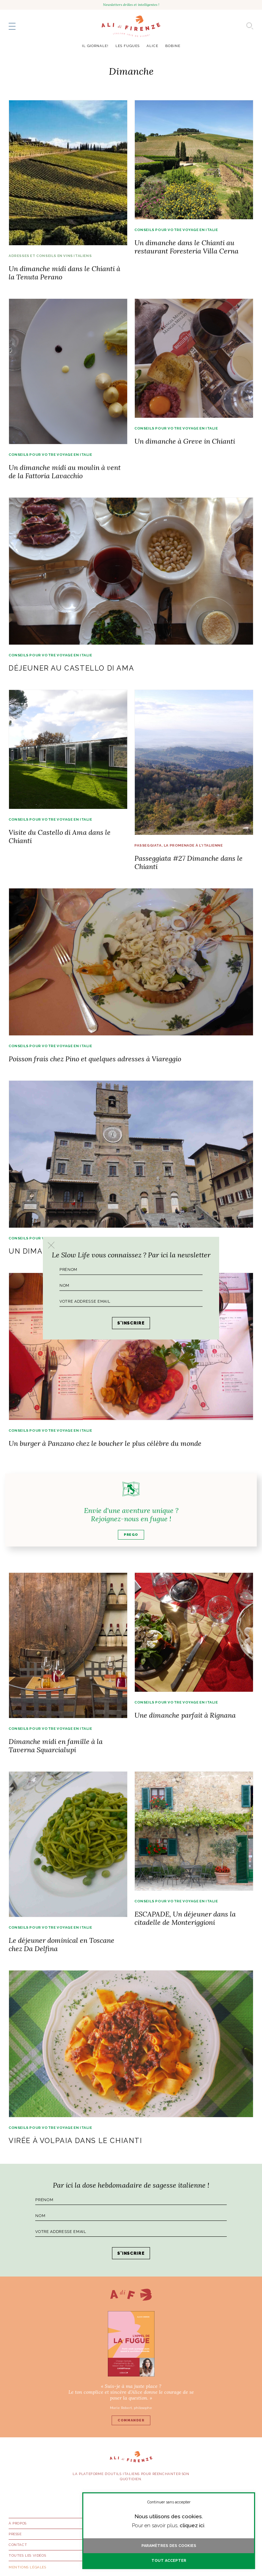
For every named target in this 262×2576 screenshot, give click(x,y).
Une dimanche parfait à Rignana (185, 1715)
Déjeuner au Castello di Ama (71, 668)
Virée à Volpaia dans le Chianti (75, 2140)
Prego (131, 1534)
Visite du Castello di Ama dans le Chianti (60, 836)
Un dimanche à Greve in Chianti (184, 441)
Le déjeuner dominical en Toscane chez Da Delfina (61, 1944)
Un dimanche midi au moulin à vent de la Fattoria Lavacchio (65, 471)
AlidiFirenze (131, 26)
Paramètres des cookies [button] (168, 2545)
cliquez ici (192, 2525)
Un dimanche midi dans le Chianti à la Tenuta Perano (64, 272)
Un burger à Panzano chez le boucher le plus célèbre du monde (105, 1443)
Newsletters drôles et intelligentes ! (131, 4)
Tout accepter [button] (168, 2560)
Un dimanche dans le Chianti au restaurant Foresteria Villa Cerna (186, 246)
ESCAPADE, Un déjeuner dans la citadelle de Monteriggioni (185, 1918)
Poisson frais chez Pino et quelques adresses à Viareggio (95, 1058)
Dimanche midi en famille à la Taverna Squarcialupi (56, 1745)
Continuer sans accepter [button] (168, 2502)
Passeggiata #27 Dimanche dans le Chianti (188, 862)
